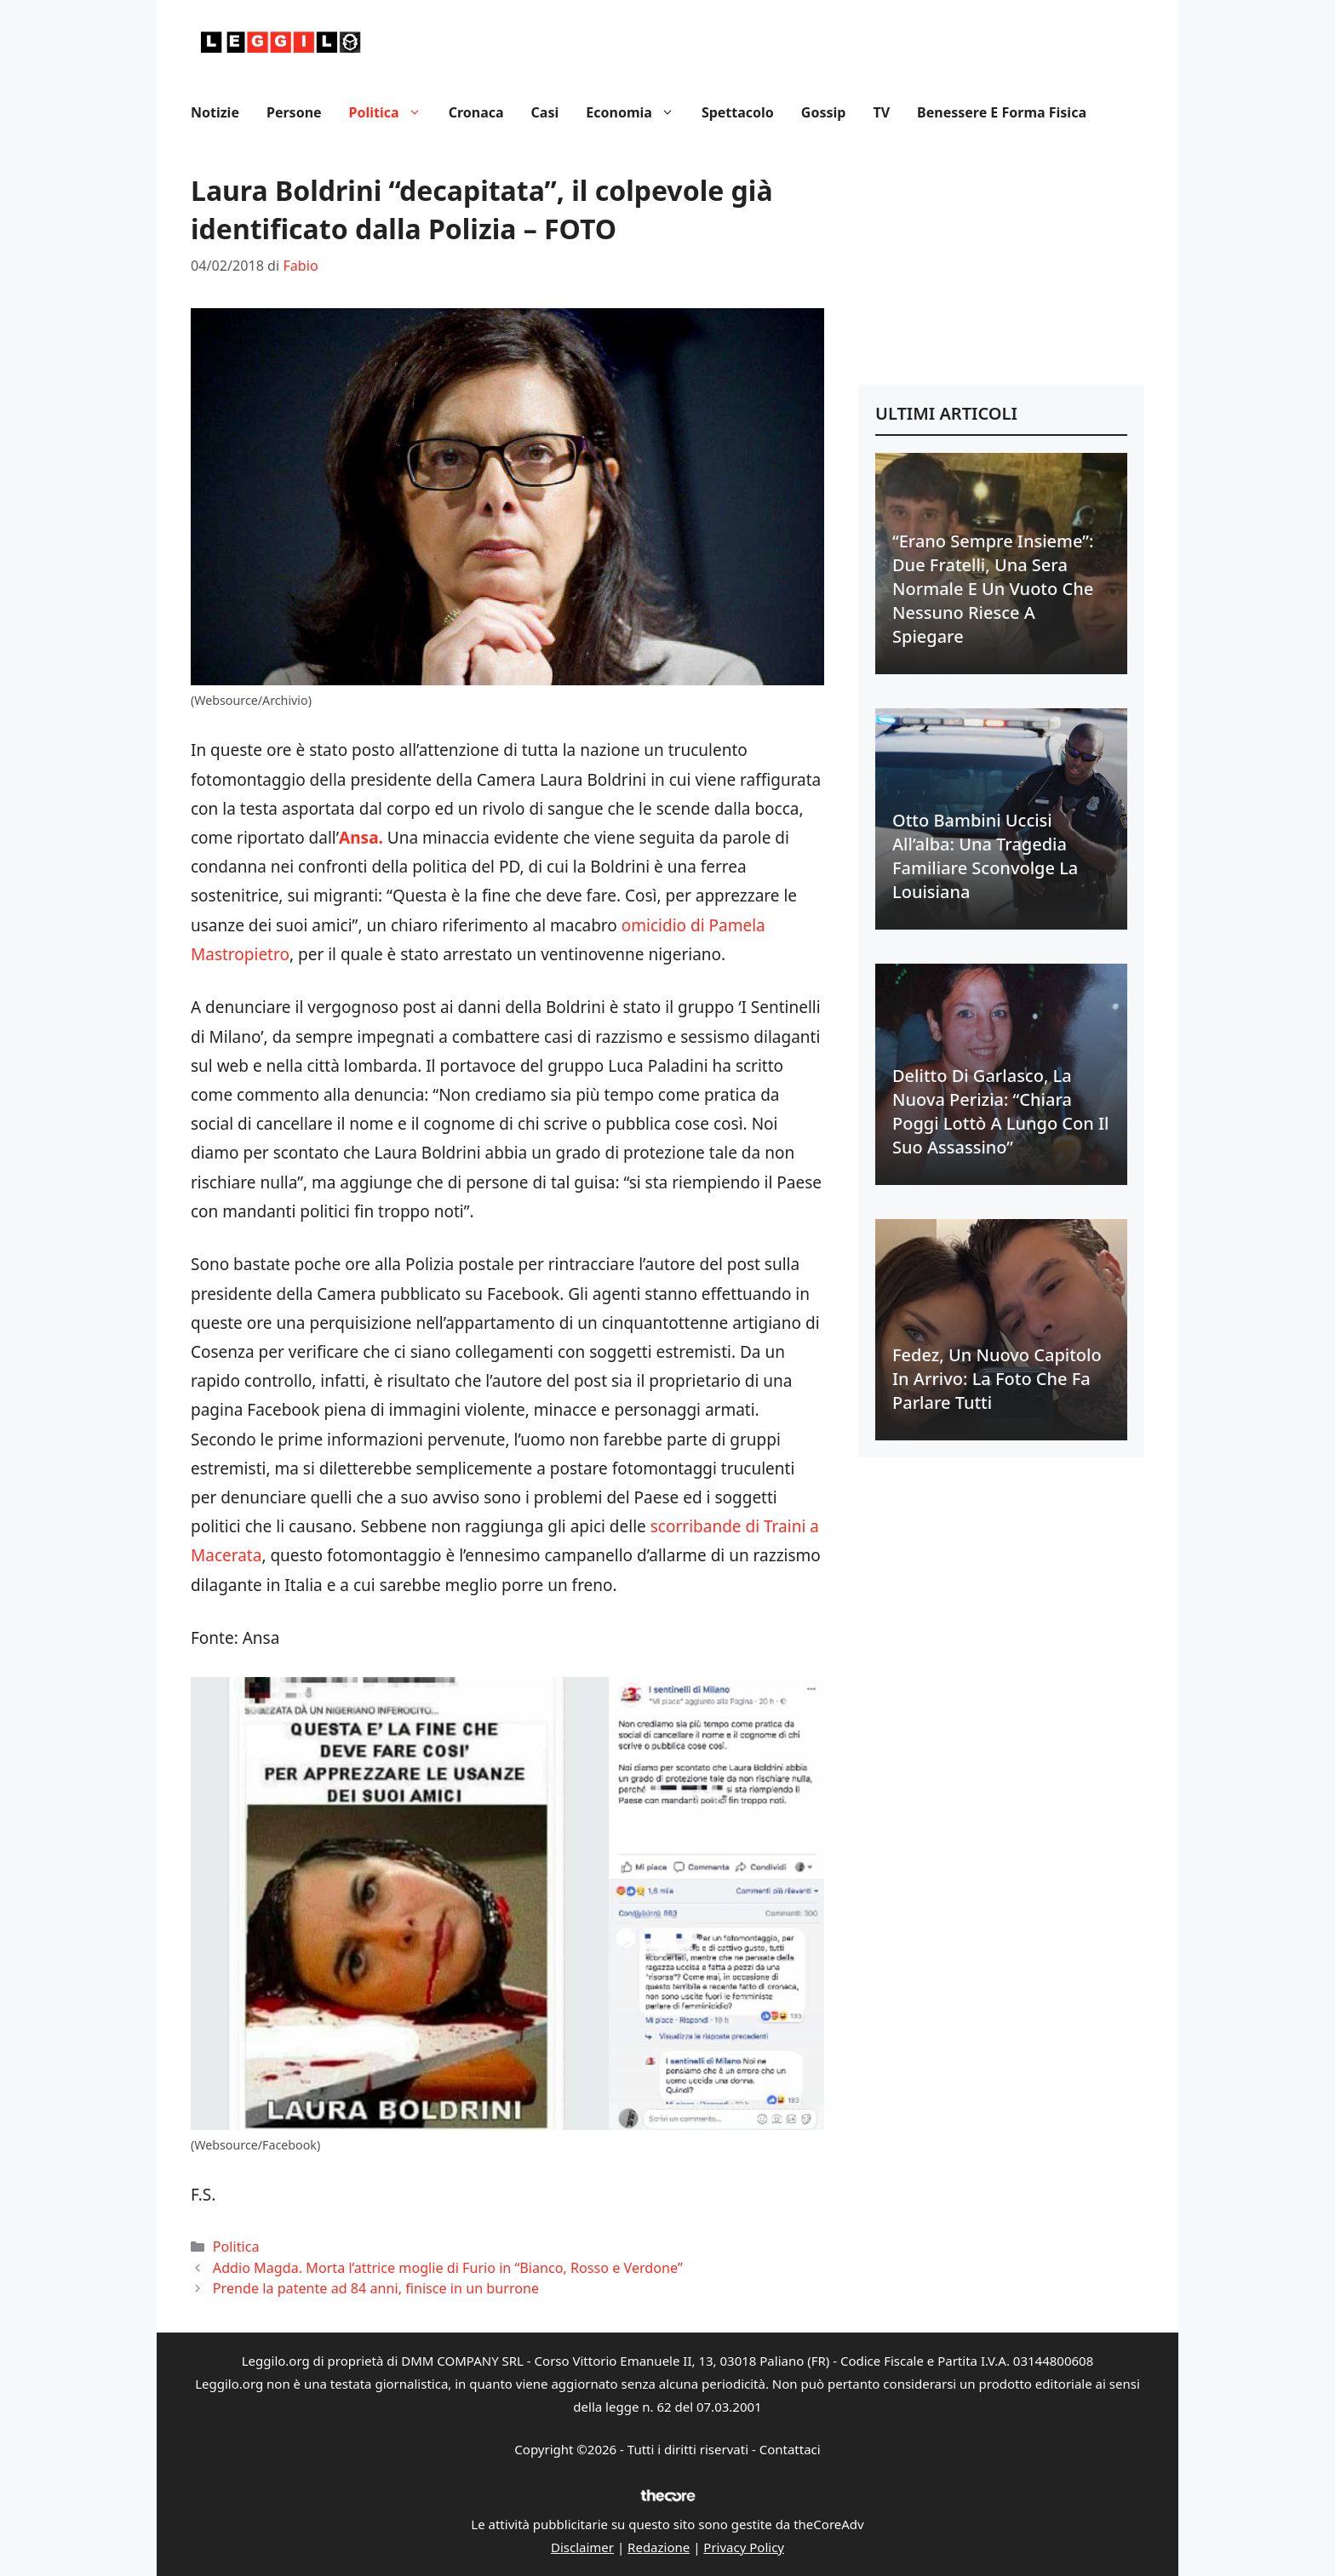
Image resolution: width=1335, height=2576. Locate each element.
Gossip (823, 112)
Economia (637, 112)
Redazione (658, 2547)
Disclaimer (582, 2547)
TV (881, 112)
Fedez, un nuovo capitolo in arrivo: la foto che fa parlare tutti (997, 1378)
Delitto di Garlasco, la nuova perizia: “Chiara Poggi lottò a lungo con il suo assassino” (1000, 1111)
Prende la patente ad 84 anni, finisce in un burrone (376, 2288)
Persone (294, 112)
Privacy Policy (743, 2547)
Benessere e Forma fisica (1001, 112)
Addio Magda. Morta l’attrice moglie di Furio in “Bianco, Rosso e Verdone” (448, 2267)
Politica (392, 112)
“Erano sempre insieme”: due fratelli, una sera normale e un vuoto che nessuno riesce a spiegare (992, 589)
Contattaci (790, 2449)
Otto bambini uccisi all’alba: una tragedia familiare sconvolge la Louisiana (985, 856)
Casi (545, 112)
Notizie (215, 112)
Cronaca (476, 112)
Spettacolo (738, 112)
